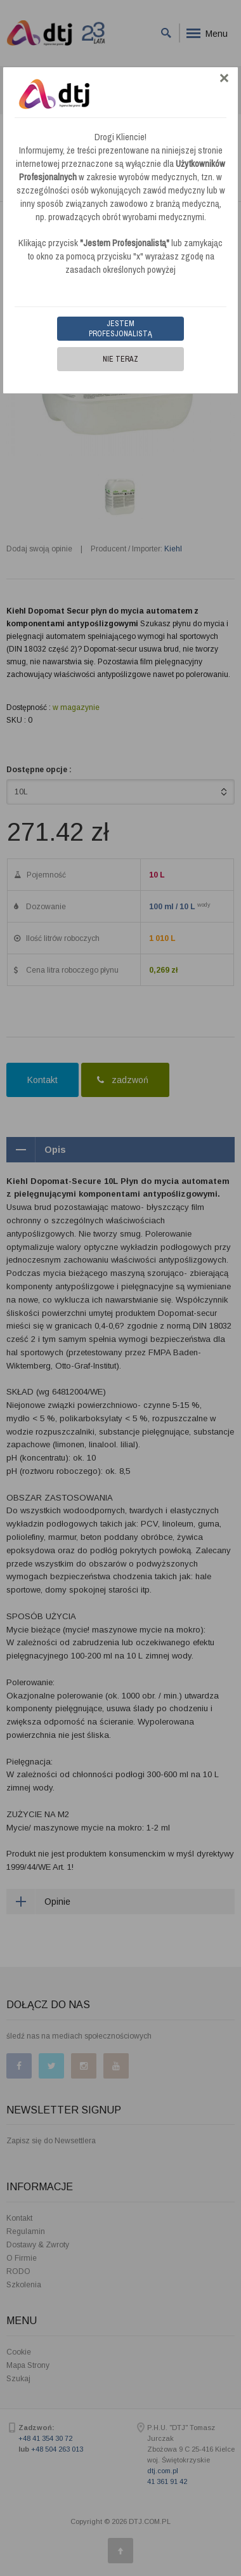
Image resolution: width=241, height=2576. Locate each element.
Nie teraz (120, 359)
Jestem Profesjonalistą (120, 329)
